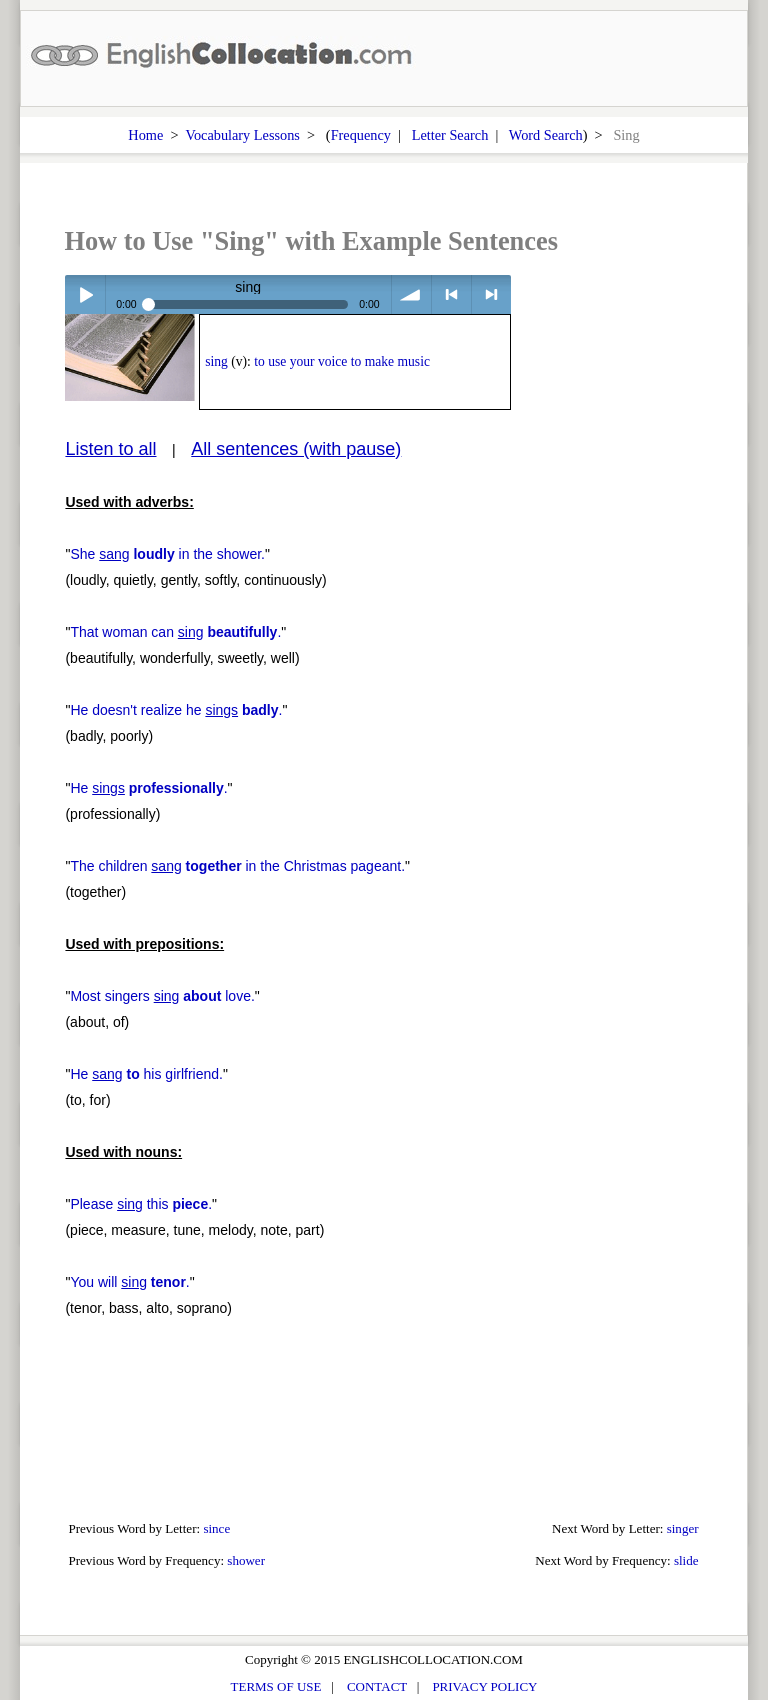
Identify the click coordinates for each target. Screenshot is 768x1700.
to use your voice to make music (342, 361)
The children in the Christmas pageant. (237, 866)
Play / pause (84, 294)
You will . (129, 1282)
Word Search (546, 135)
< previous (451, 294)
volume (411, 294)
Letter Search (450, 135)
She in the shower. (167, 554)
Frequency (361, 135)
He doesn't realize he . (176, 710)
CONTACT (377, 1686)
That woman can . (175, 632)
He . (148, 788)
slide (686, 1560)
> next (491, 294)
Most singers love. (162, 996)
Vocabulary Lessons (242, 135)
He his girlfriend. (146, 1074)
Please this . (141, 1204)
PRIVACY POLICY (484, 1686)
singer (683, 1528)
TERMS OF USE (276, 1686)
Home (145, 135)
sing (216, 361)
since (216, 1528)
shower (246, 1560)
